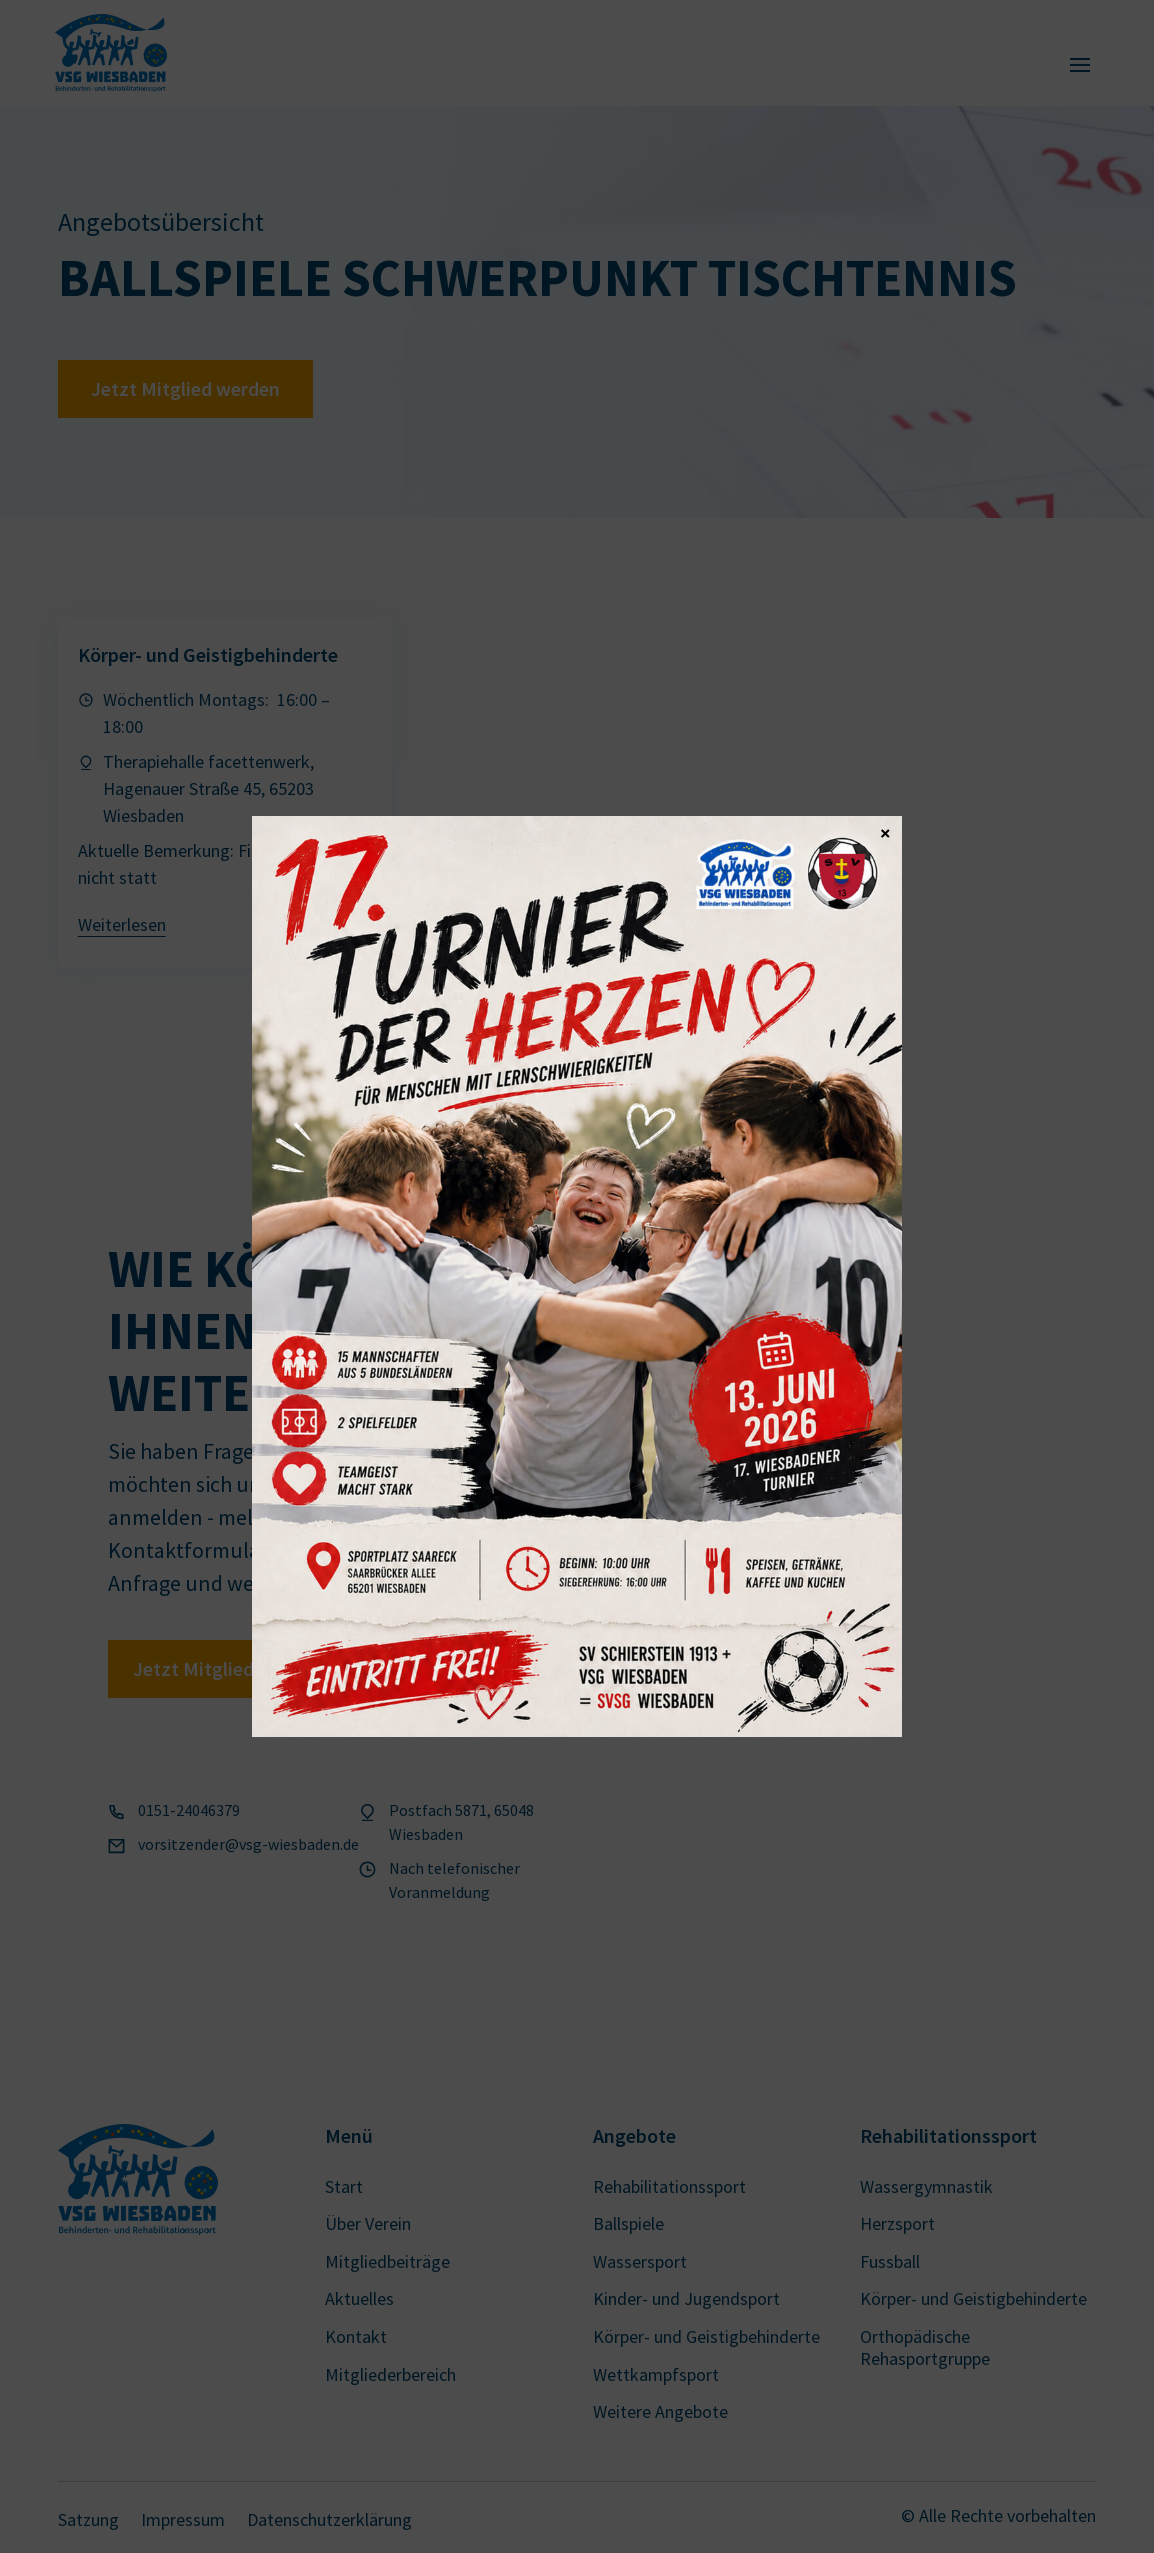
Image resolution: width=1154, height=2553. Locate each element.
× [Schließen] (885, 832)
